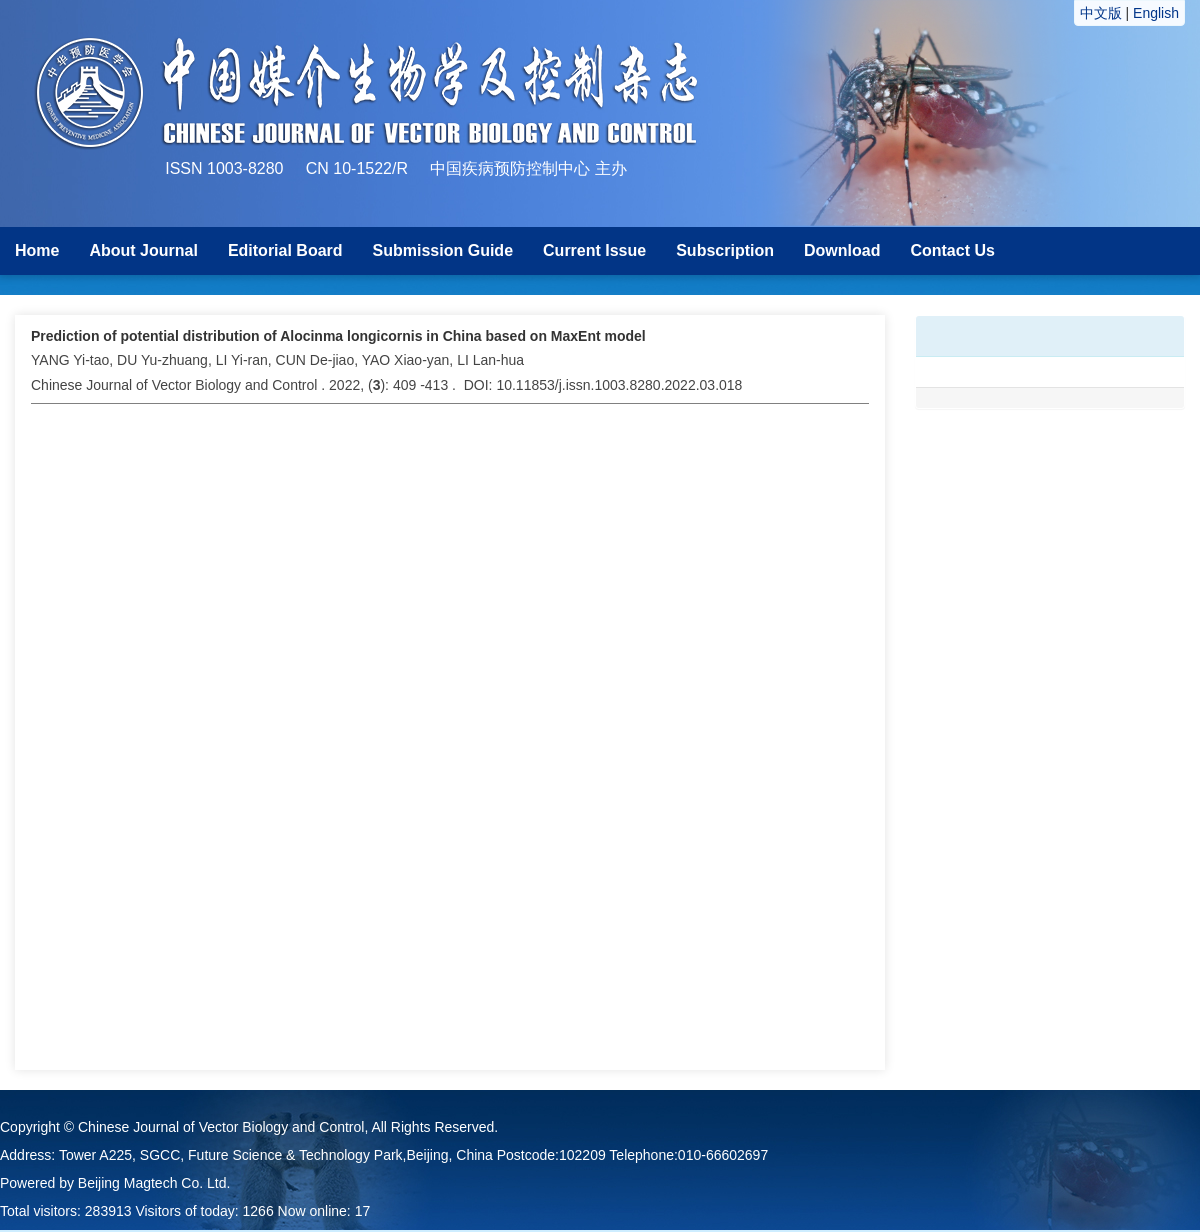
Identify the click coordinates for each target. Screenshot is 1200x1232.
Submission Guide (443, 250)
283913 (108, 1211)
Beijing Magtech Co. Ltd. (154, 1183)
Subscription (725, 250)
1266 (258, 1211)
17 (363, 1211)
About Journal (143, 250)
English (1156, 13)
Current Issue (594, 250)
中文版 (1101, 13)
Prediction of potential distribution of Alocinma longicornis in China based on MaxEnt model (338, 336)
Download (842, 250)
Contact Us (952, 250)
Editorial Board (285, 250)
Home (37, 250)
